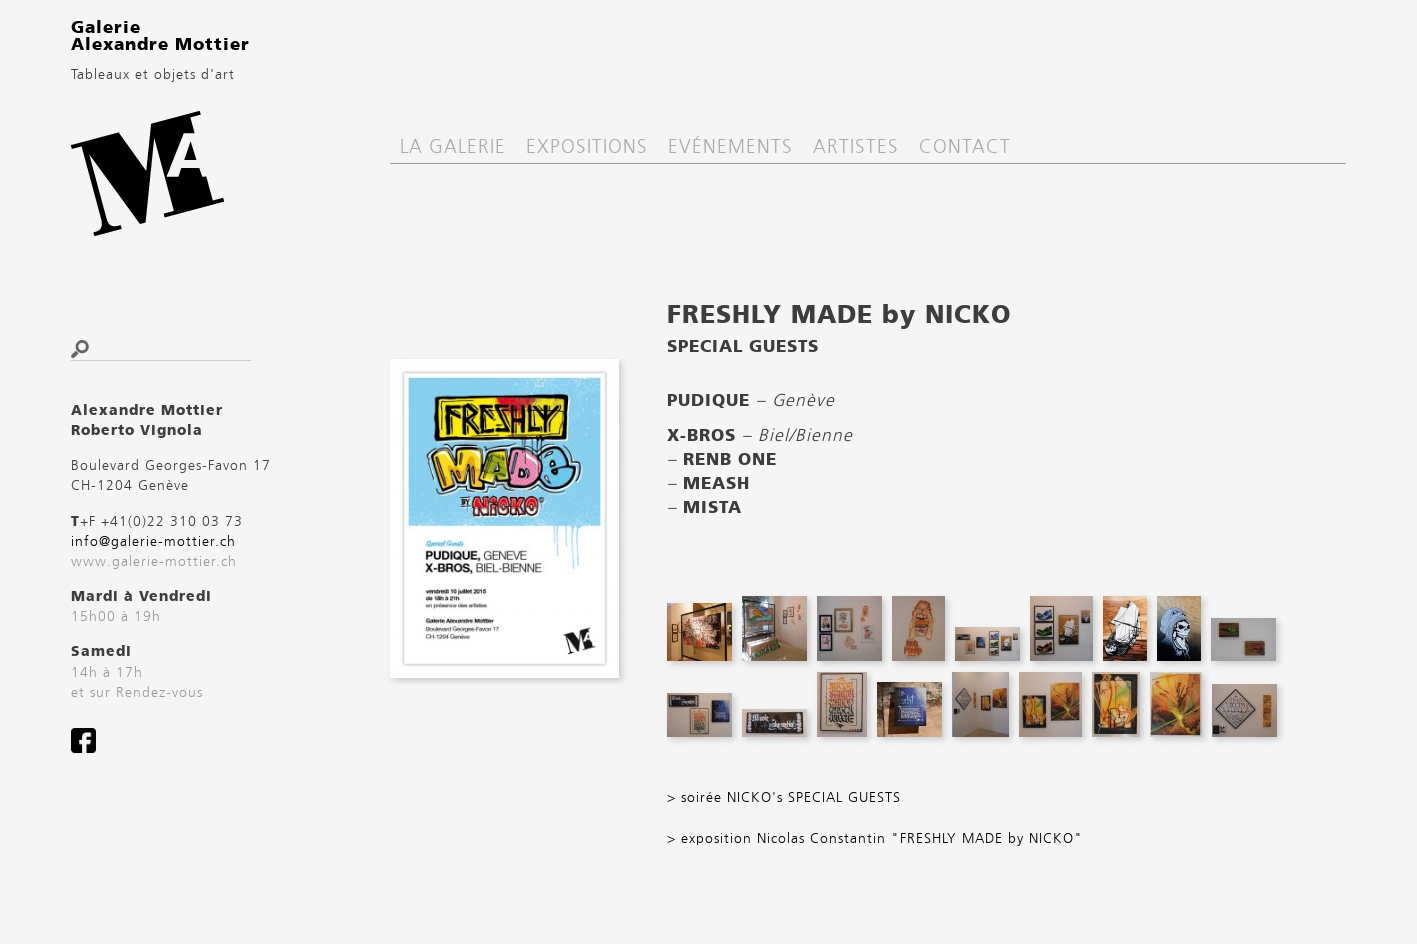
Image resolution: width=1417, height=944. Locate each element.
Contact (965, 147)
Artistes (856, 147)
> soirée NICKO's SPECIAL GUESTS (784, 798)
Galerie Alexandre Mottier (160, 37)
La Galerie (453, 147)
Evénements (730, 147)
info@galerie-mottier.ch (153, 542)
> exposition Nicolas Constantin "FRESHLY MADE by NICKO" (875, 839)
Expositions (587, 147)
